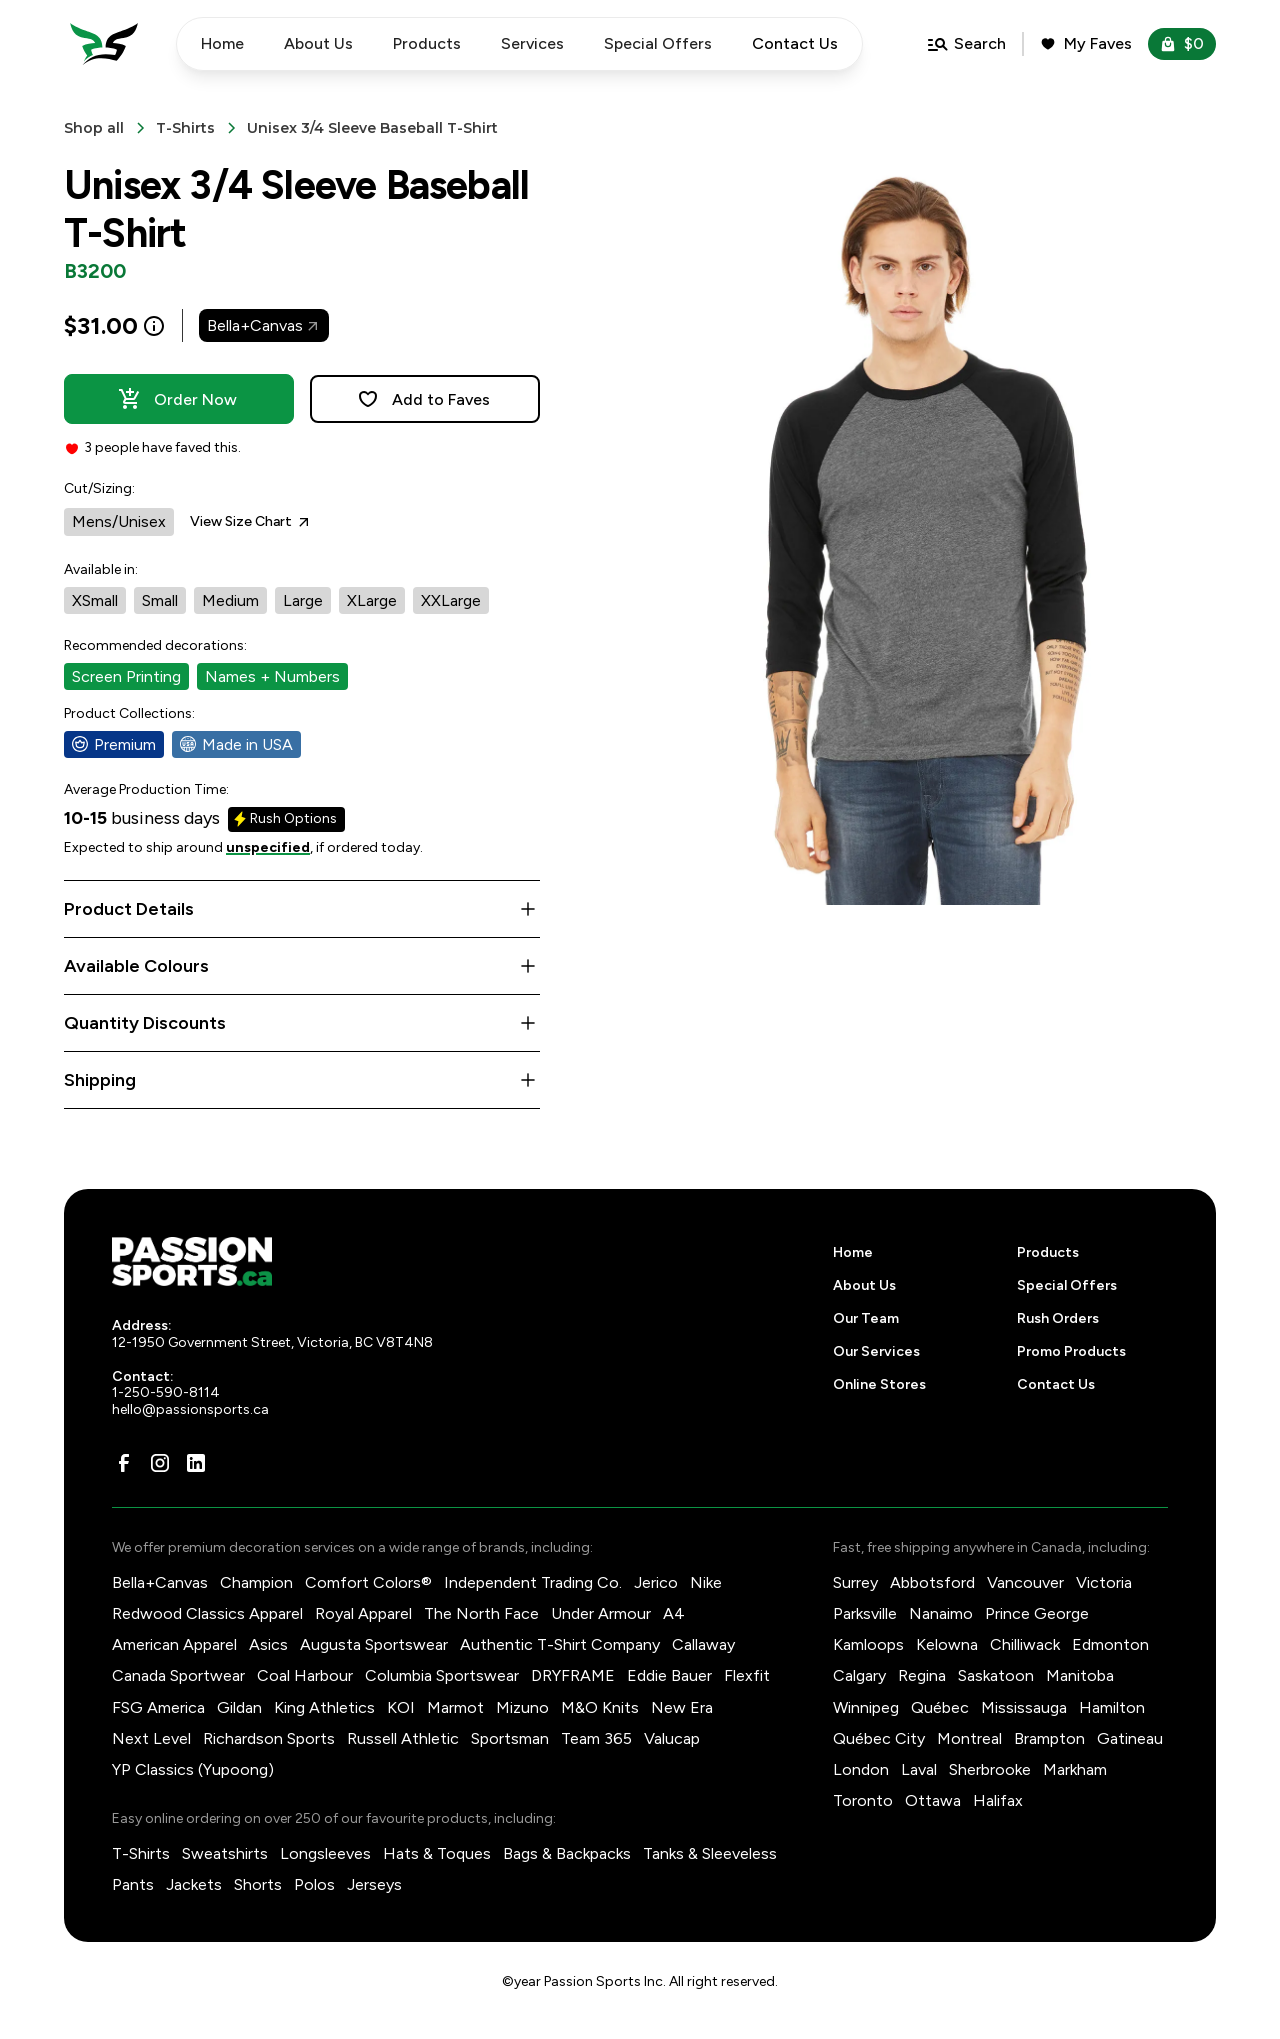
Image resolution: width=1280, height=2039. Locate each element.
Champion (256, 1582)
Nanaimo (941, 1613)
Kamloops (868, 1644)
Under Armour (601, 1613)
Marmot (455, 1707)
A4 (674, 1613)
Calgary (859, 1675)
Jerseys (374, 1884)
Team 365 (596, 1738)
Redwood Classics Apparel (207, 1613)
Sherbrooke (990, 1769)
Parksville (865, 1613)
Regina (922, 1675)
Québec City (879, 1738)
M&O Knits (600, 1707)
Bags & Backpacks (567, 1853)
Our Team (866, 1318)
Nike (706, 1582)
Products (427, 43)
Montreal (969, 1738)
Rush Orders (1058, 1318)
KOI (401, 1707)
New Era (682, 1707)
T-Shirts (141, 1853)
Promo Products (1071, 1351)
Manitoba (1080, 1675)
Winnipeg (866, 1707)
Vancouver (1025, 1582)
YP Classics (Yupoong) (193, 1769)
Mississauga (1024, 1707)
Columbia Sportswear (442, 1675)
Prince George (1037, 1613)
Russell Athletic (403, 1738)
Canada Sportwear (178, 1675)
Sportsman (510, 1738)
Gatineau (1130, 1738)
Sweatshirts (225, 1853)
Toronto (863, 1800)
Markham (1075, 1769)
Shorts (258, 1884)
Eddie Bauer (669, 1675)
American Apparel (174, 1644)
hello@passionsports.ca (190, 1409)
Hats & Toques (437, 1853)
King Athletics (324, 1707)
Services (532, 43)
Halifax (998, 1800)
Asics (268, 1644)
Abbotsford (932, 1582)
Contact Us (1056, 1384)
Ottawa (933, 1800)
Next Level (151, 1738)
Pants (133, 1884)
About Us (318, 43)
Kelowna (947, 1644)
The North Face (481, 1613)
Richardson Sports (269, 1738)
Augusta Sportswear (374, 1644)
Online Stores (879, 1384)
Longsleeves (325, 1853)
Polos (314, 1884)
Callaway (703, 1644)
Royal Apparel (363, 1613)
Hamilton (1112, 1707)
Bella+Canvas (160, 1582)
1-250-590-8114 (166, 1392)
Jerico (656, 1582)
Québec (940, 1707)
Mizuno (522, 1707)
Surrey (855, 1582)
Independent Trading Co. (533, 1582)
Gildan (239, 1707)
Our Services (876, 1351)
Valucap (672, 1738)
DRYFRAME (573, 1675)
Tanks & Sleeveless (710, 1853)
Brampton (1049, 1738)
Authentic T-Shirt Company (560, 1644)
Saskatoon (996, 1675)
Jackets (194, 1884)
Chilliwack (1025, 1644)
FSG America (158, 1707)
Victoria (1104, 1582)
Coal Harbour (305, 1675)
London (861, 1769)
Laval (919, 1769)
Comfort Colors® (368, 1582)
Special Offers (658, 43)
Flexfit (747, 1675)
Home (222, 43)
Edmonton (1110, 1644)
